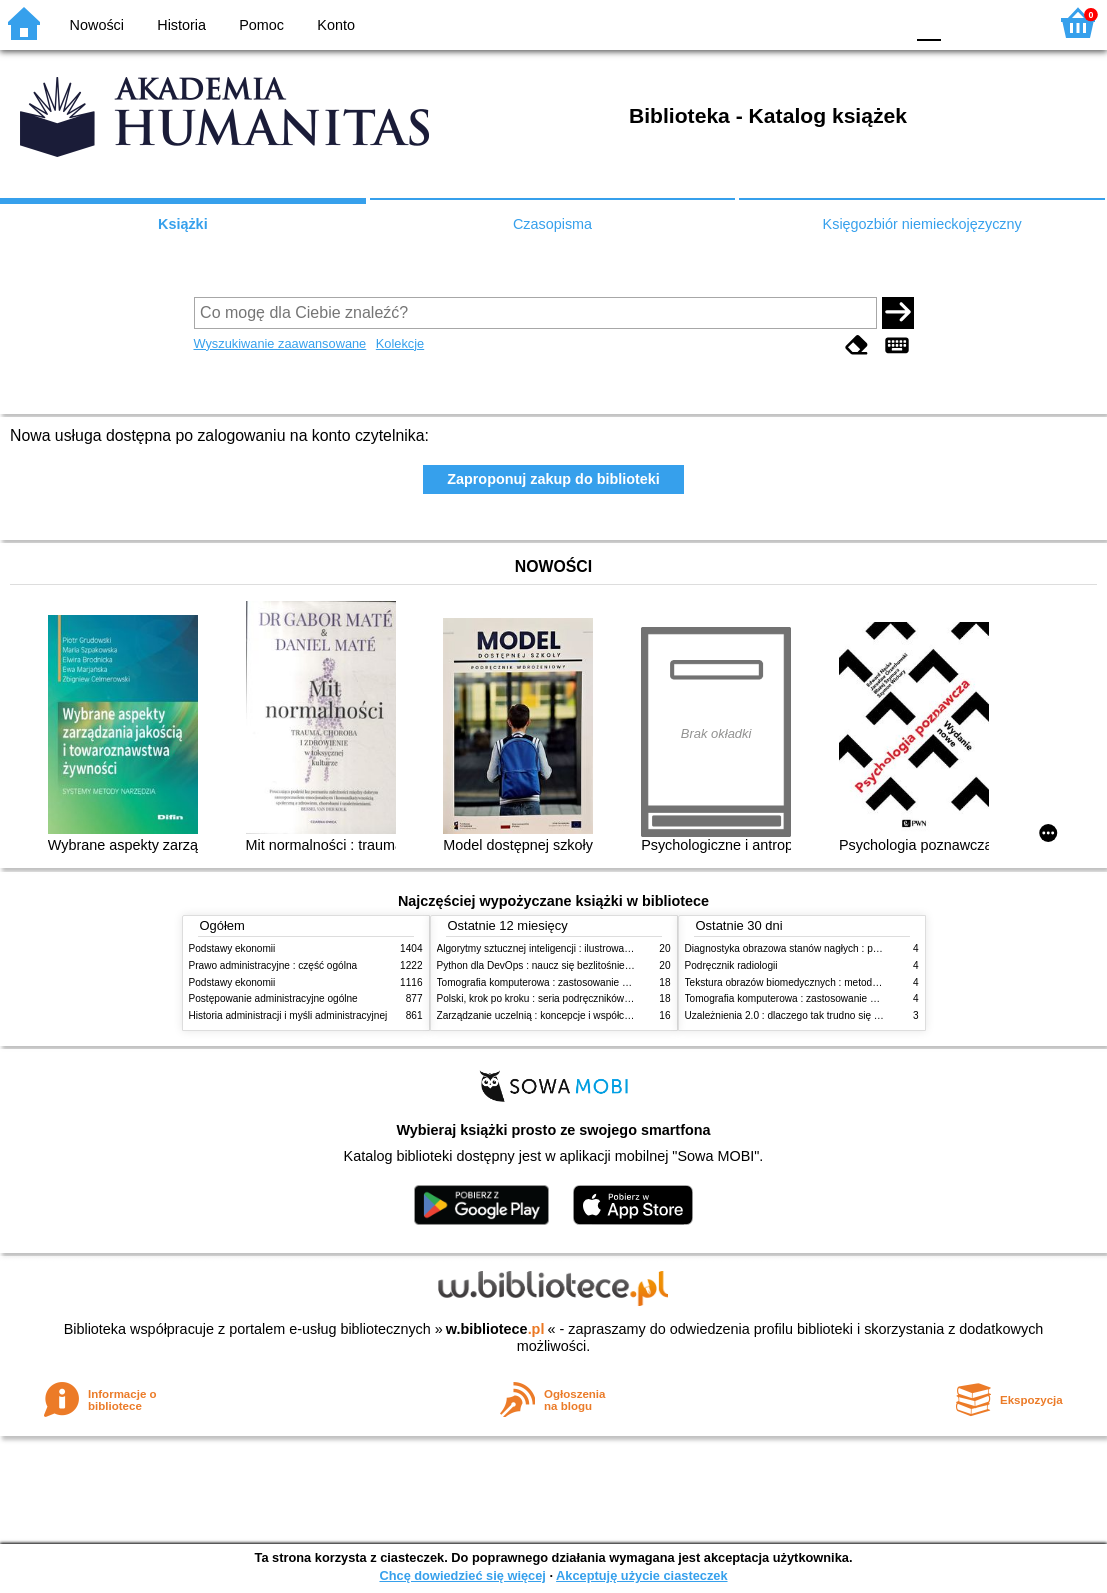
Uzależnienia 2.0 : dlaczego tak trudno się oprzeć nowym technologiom (843, 1015)
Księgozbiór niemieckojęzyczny (922, 224)
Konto (336, 25)
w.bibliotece (495, 1329)
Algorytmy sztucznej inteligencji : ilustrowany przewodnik (563, 948)
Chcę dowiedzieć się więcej (462, 1575)
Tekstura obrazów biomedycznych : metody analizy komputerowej (831, 982)
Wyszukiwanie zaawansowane (280, 343)
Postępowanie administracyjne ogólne (273, 998)
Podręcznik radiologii (731, 965)
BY (882, 22)
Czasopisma (552, 224)
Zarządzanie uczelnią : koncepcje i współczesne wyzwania (567, 1015)
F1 (963, 22)
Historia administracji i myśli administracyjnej (288, 1015)
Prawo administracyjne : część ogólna (273, 965)
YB (841, 22)
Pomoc (261, 25)
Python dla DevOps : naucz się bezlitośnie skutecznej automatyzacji (588, 965)
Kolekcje (400, 343)
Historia (181, 25)
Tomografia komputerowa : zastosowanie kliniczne (549, 982)
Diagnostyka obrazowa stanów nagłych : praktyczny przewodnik (827, 948)
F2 (1009, 22)
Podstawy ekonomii (232, 948)
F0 (928, 22)
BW (802, 22)
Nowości (97, 25)
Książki (183, 224)
